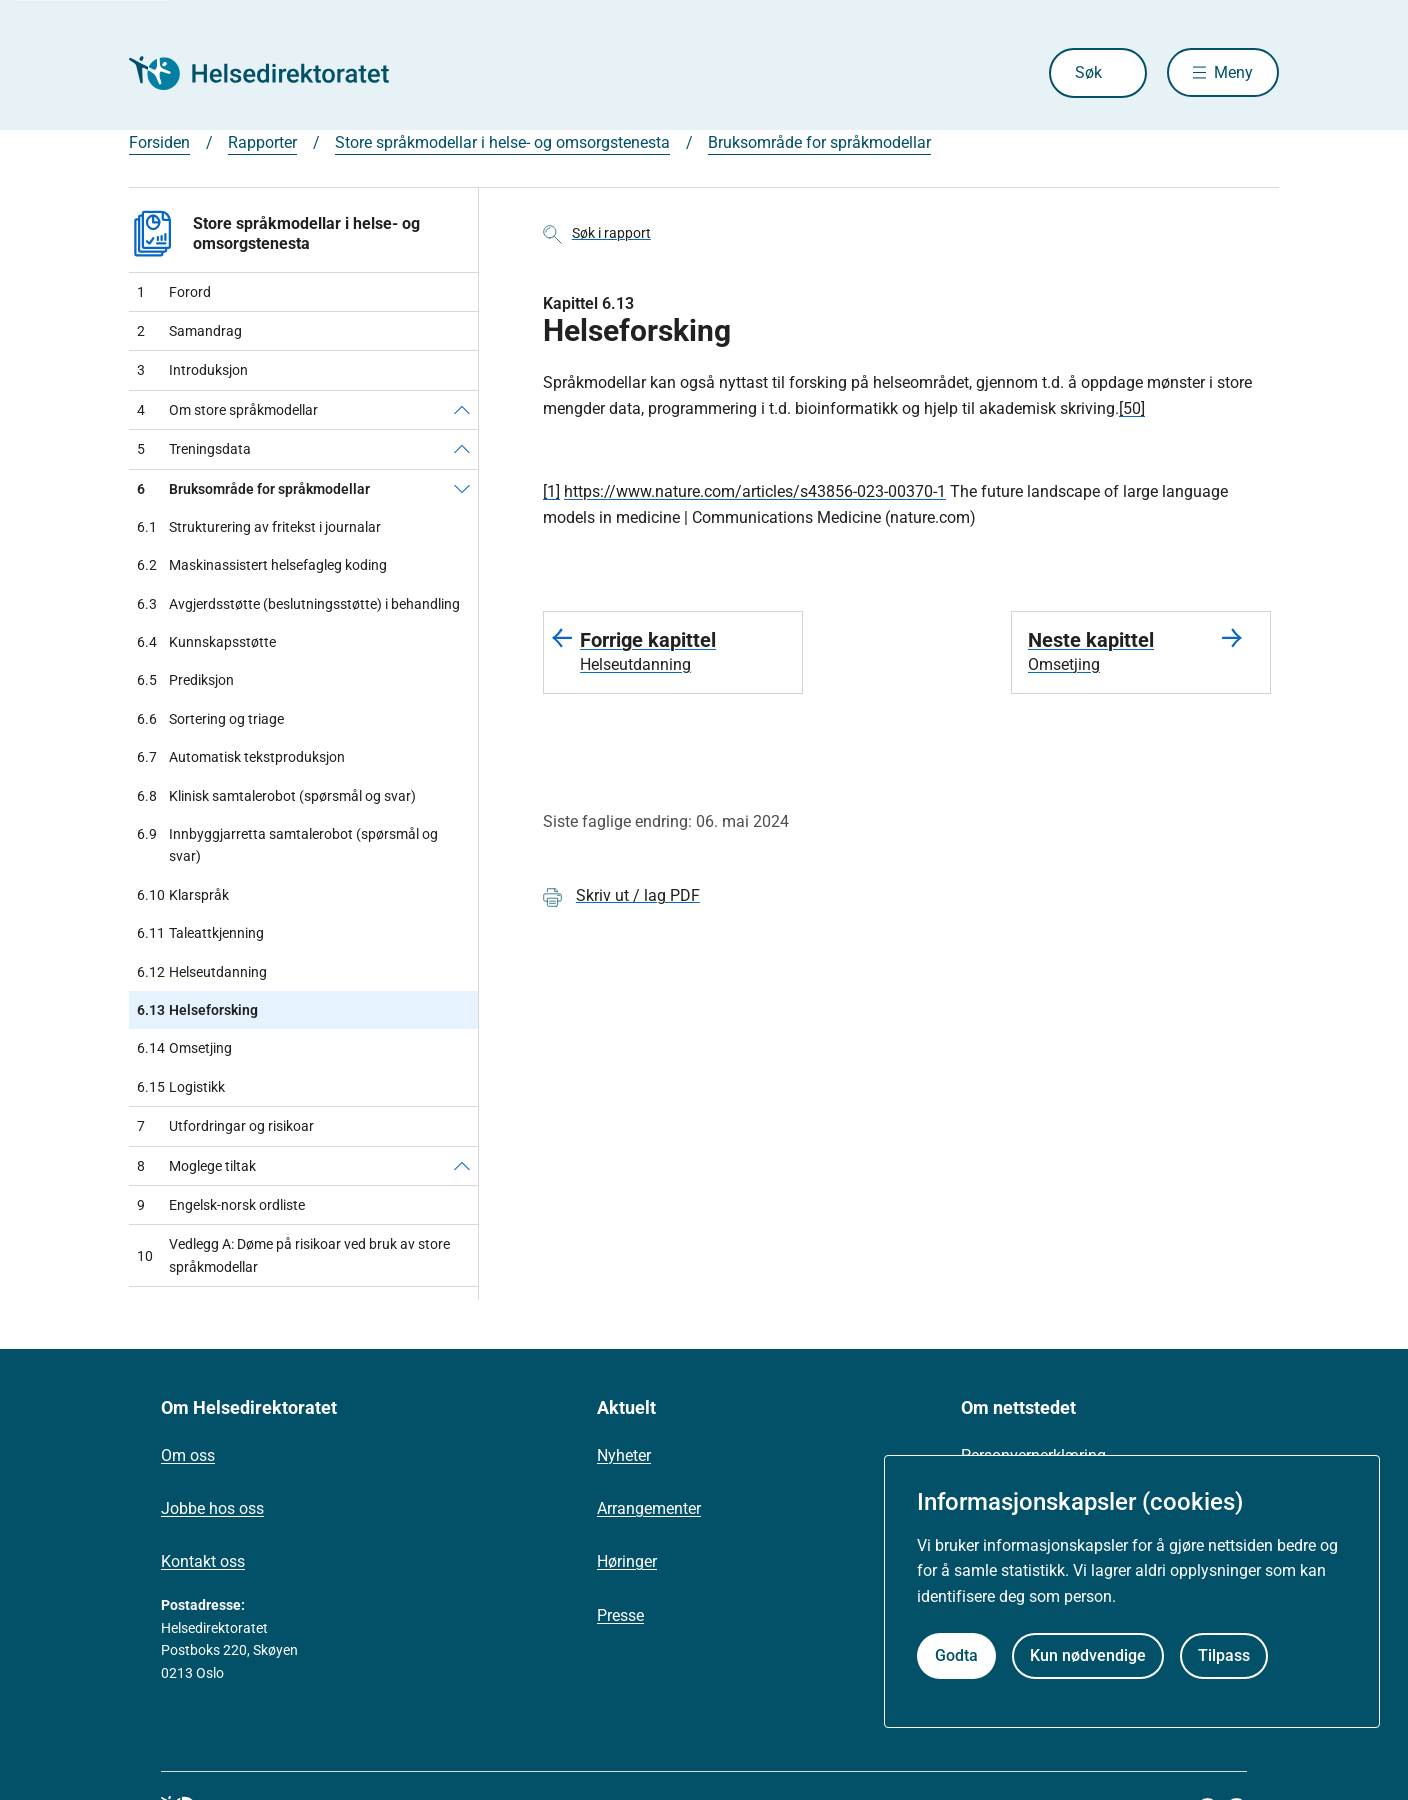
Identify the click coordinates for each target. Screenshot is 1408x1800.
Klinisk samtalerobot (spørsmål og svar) (276, 796)
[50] (1132, 408)
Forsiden (159, 142)
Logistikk (181, 1087)
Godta (956, 1655)
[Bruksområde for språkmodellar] (462, 489)
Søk (1087, 72)
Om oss (188, 1455)
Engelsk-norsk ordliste (221, 1205)
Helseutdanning (202, 972)
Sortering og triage (210, 719)
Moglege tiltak (196, 1166)
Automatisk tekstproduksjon (241, 757)
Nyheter (624, 1455)
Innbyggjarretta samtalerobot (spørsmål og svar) (287, 845)
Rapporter (262, 142)
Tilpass (1224, 1655)
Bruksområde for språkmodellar (819, 142)
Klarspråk (183, 895)
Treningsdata (194, 449)
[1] (551, 491)
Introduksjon (192, 370)
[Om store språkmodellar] (462, 410)
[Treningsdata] (462, 449)
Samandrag (189, 331)
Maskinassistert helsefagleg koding (262, 565)
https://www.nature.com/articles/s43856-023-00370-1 (755, 491)
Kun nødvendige (1088, 1655)
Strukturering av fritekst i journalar (259, 527)
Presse (620, 1615)
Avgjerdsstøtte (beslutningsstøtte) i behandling (298, 604)
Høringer (627, 1561)
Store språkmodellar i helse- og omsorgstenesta (502, 142)
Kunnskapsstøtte (206, 642)
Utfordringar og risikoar (225, 1126)
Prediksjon (185, 680)
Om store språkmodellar (227, 410)
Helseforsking (197, 1010)
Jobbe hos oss (212, 1508)
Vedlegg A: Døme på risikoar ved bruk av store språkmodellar (293, 1255)
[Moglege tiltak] (462, 1166)
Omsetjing (184, 1048)
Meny (1233, 72)
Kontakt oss (203, 1561)
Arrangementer (649, 1508)
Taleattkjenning (200, 933)
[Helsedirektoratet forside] (273, 73)
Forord (174, 292)
